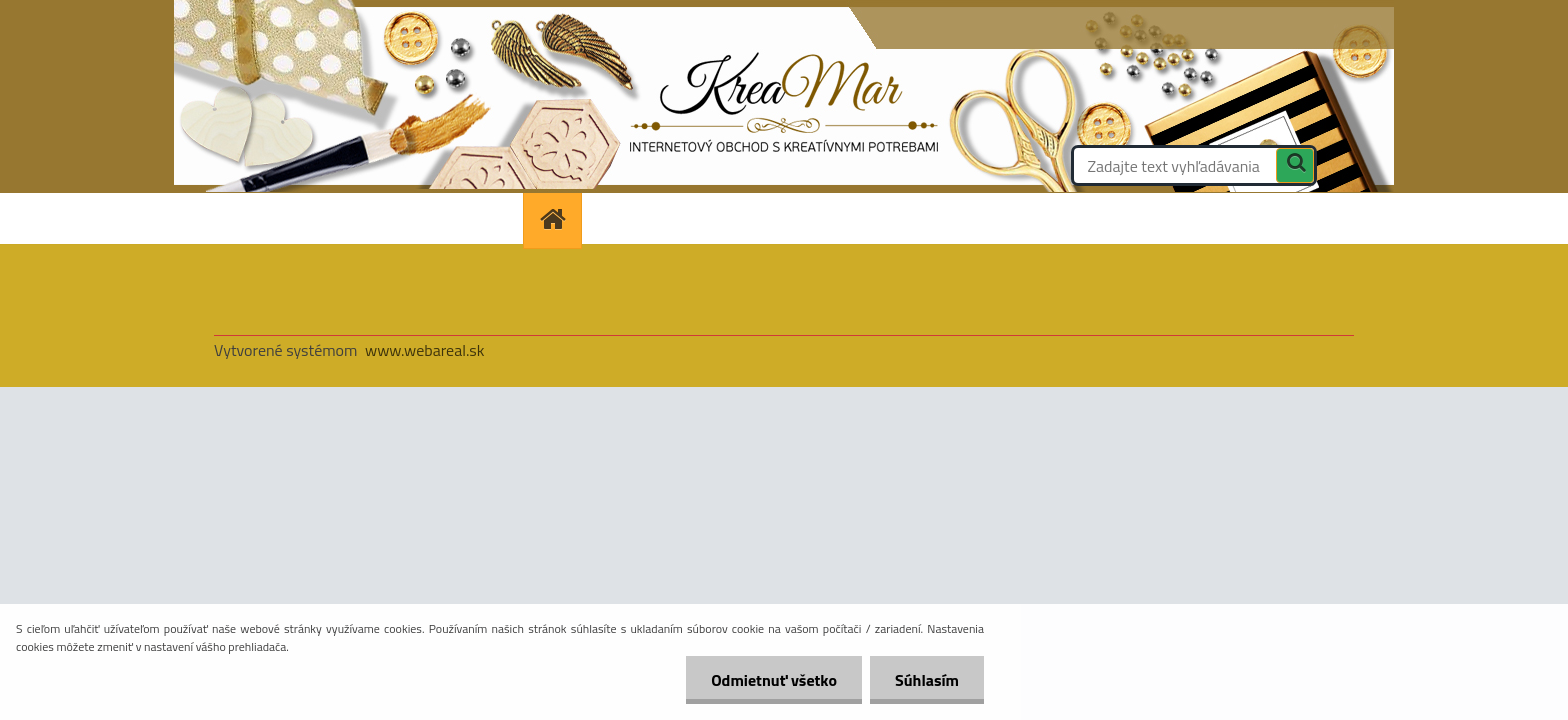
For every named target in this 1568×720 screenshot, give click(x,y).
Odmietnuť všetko (774, 680)
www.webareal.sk (425, 350)
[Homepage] (559, 218)
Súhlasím (927, 680)
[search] (1295, 168)
